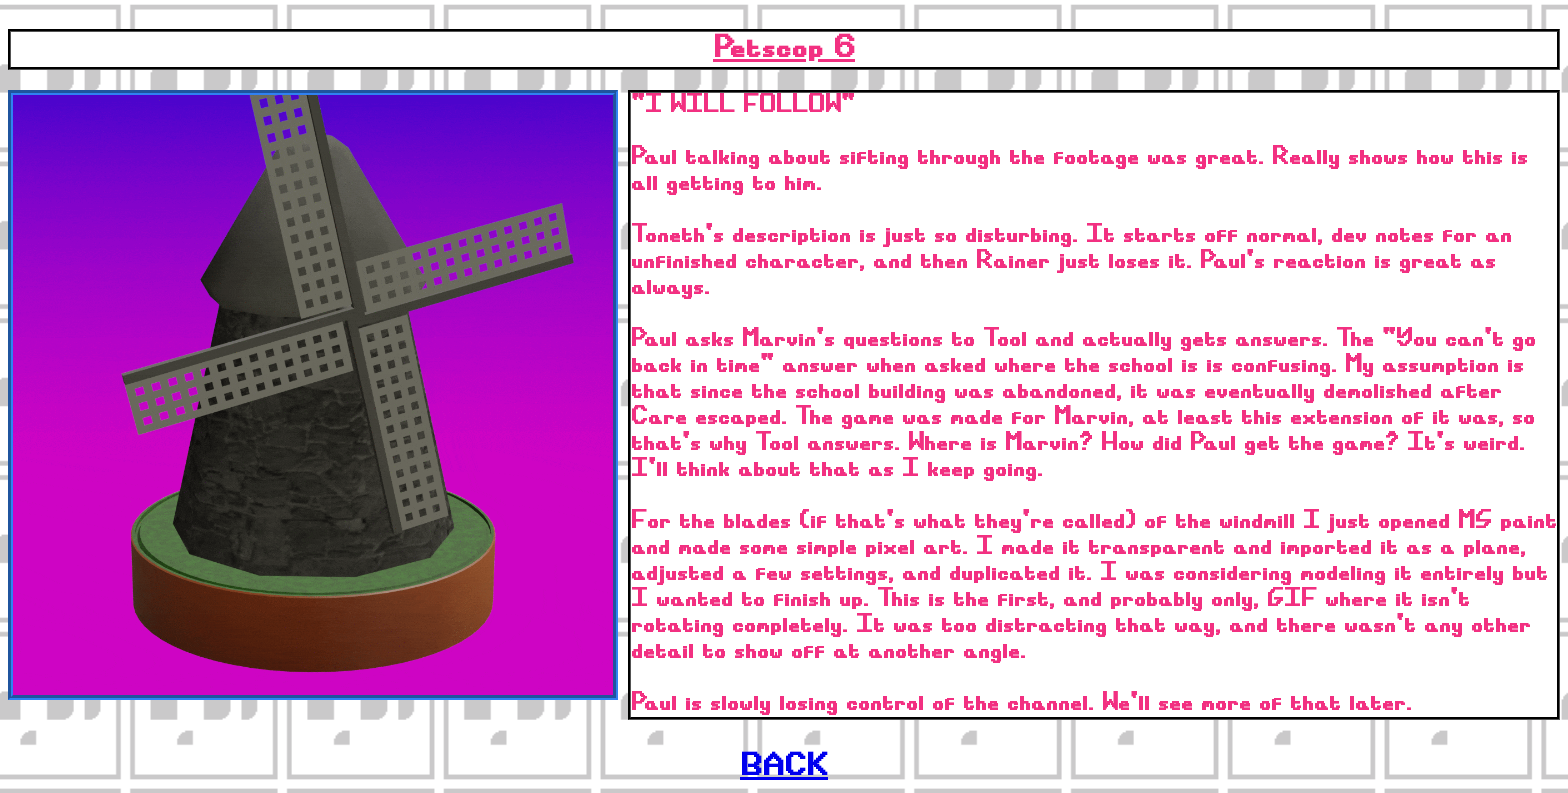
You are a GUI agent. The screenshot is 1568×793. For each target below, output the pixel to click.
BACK (784, 767)
